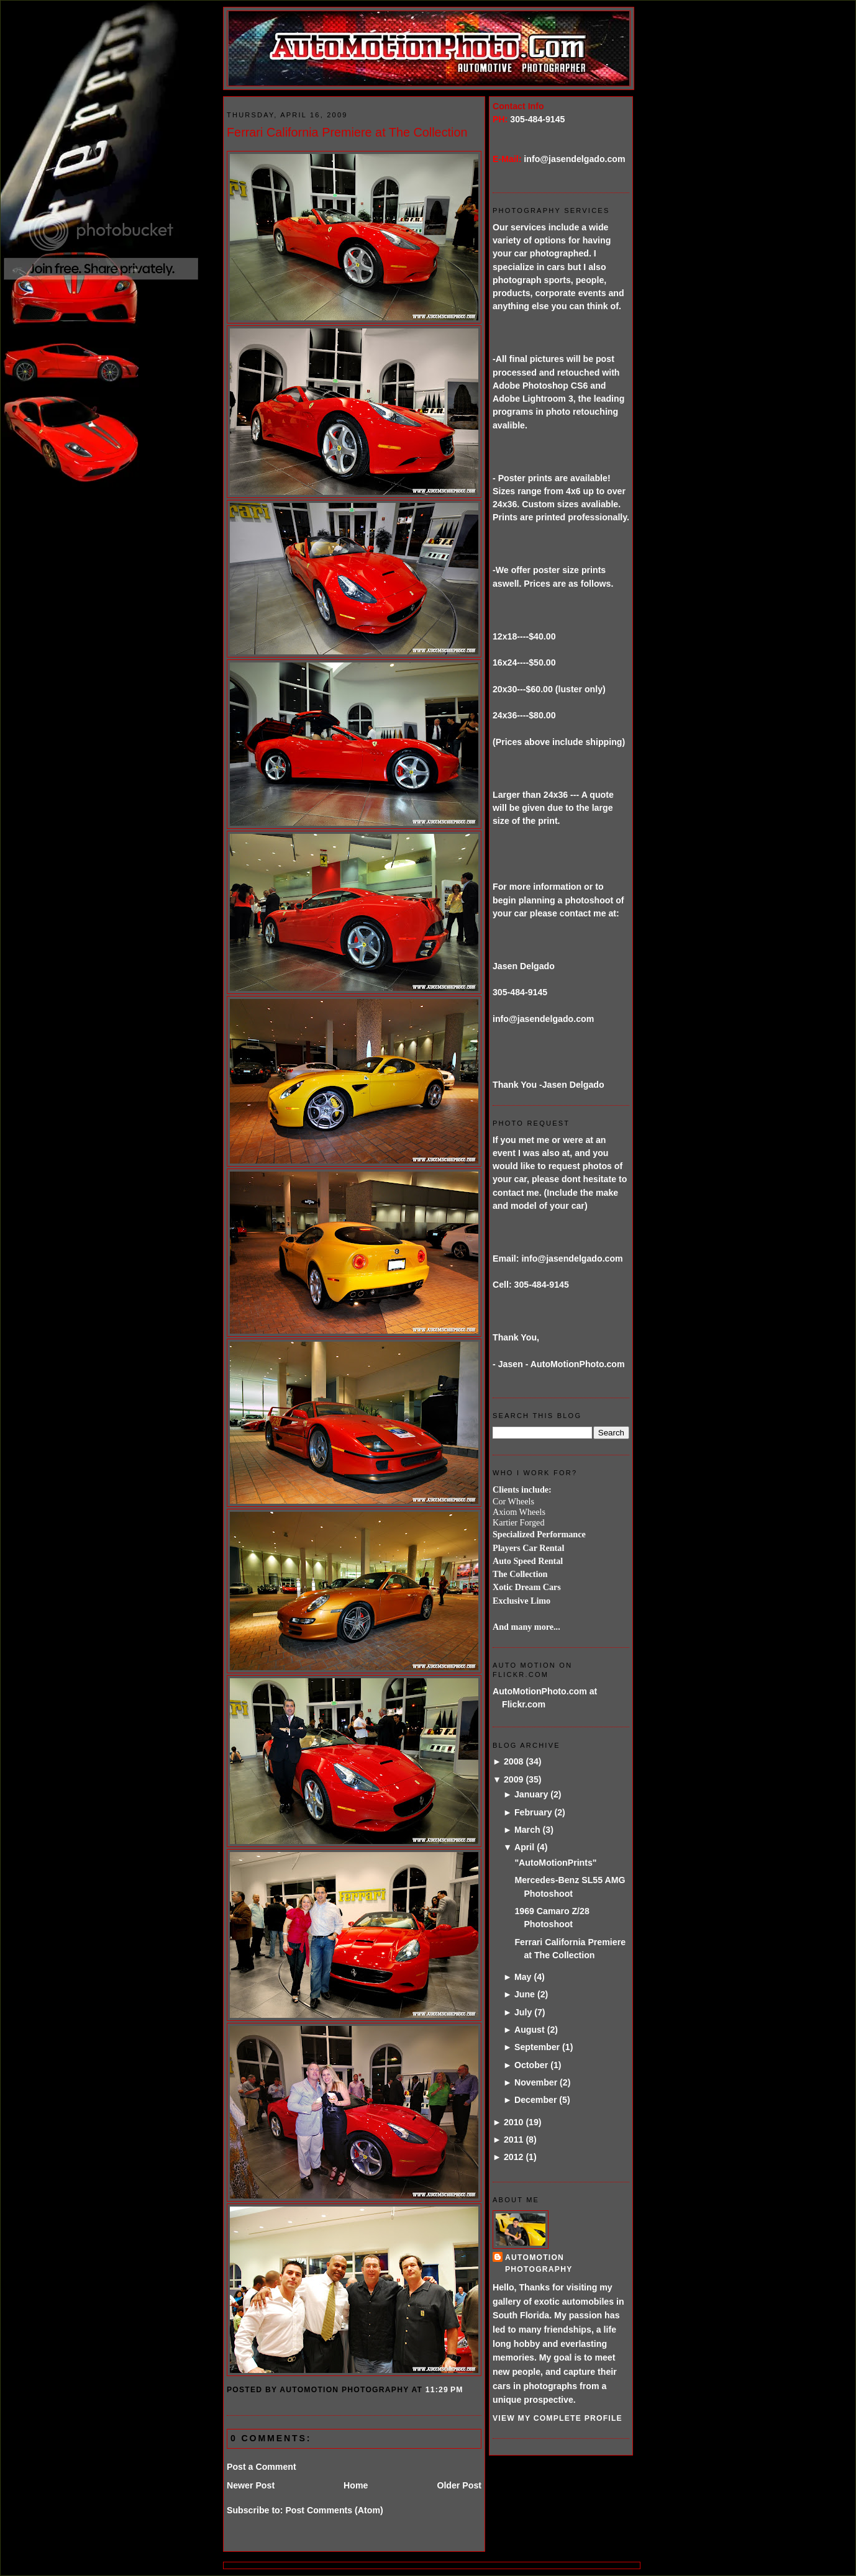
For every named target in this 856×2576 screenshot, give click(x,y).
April (524, 1847)
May (523, 1977)
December (535, 2100)
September (537, 2047)
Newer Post (251, 2485)
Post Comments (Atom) (334, 2510)
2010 (514, 2122)
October (531, 2065)
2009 (514, 1779)
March (527, 1830)
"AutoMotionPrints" (555, 1863)
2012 (514, 2157)
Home (356, 2485)
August (529, 2030)
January (531, 1794)
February (533, 1812)
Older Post (459, 2485)
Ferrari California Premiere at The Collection (347, 132)
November (535, 2082)
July (523, 2012)
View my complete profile (557, 2418)
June (524, 1994)
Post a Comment (261, 2467)
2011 (514, 2139)
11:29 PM (444, 2389)
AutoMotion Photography (539, 2263)
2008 (514, 1761)
